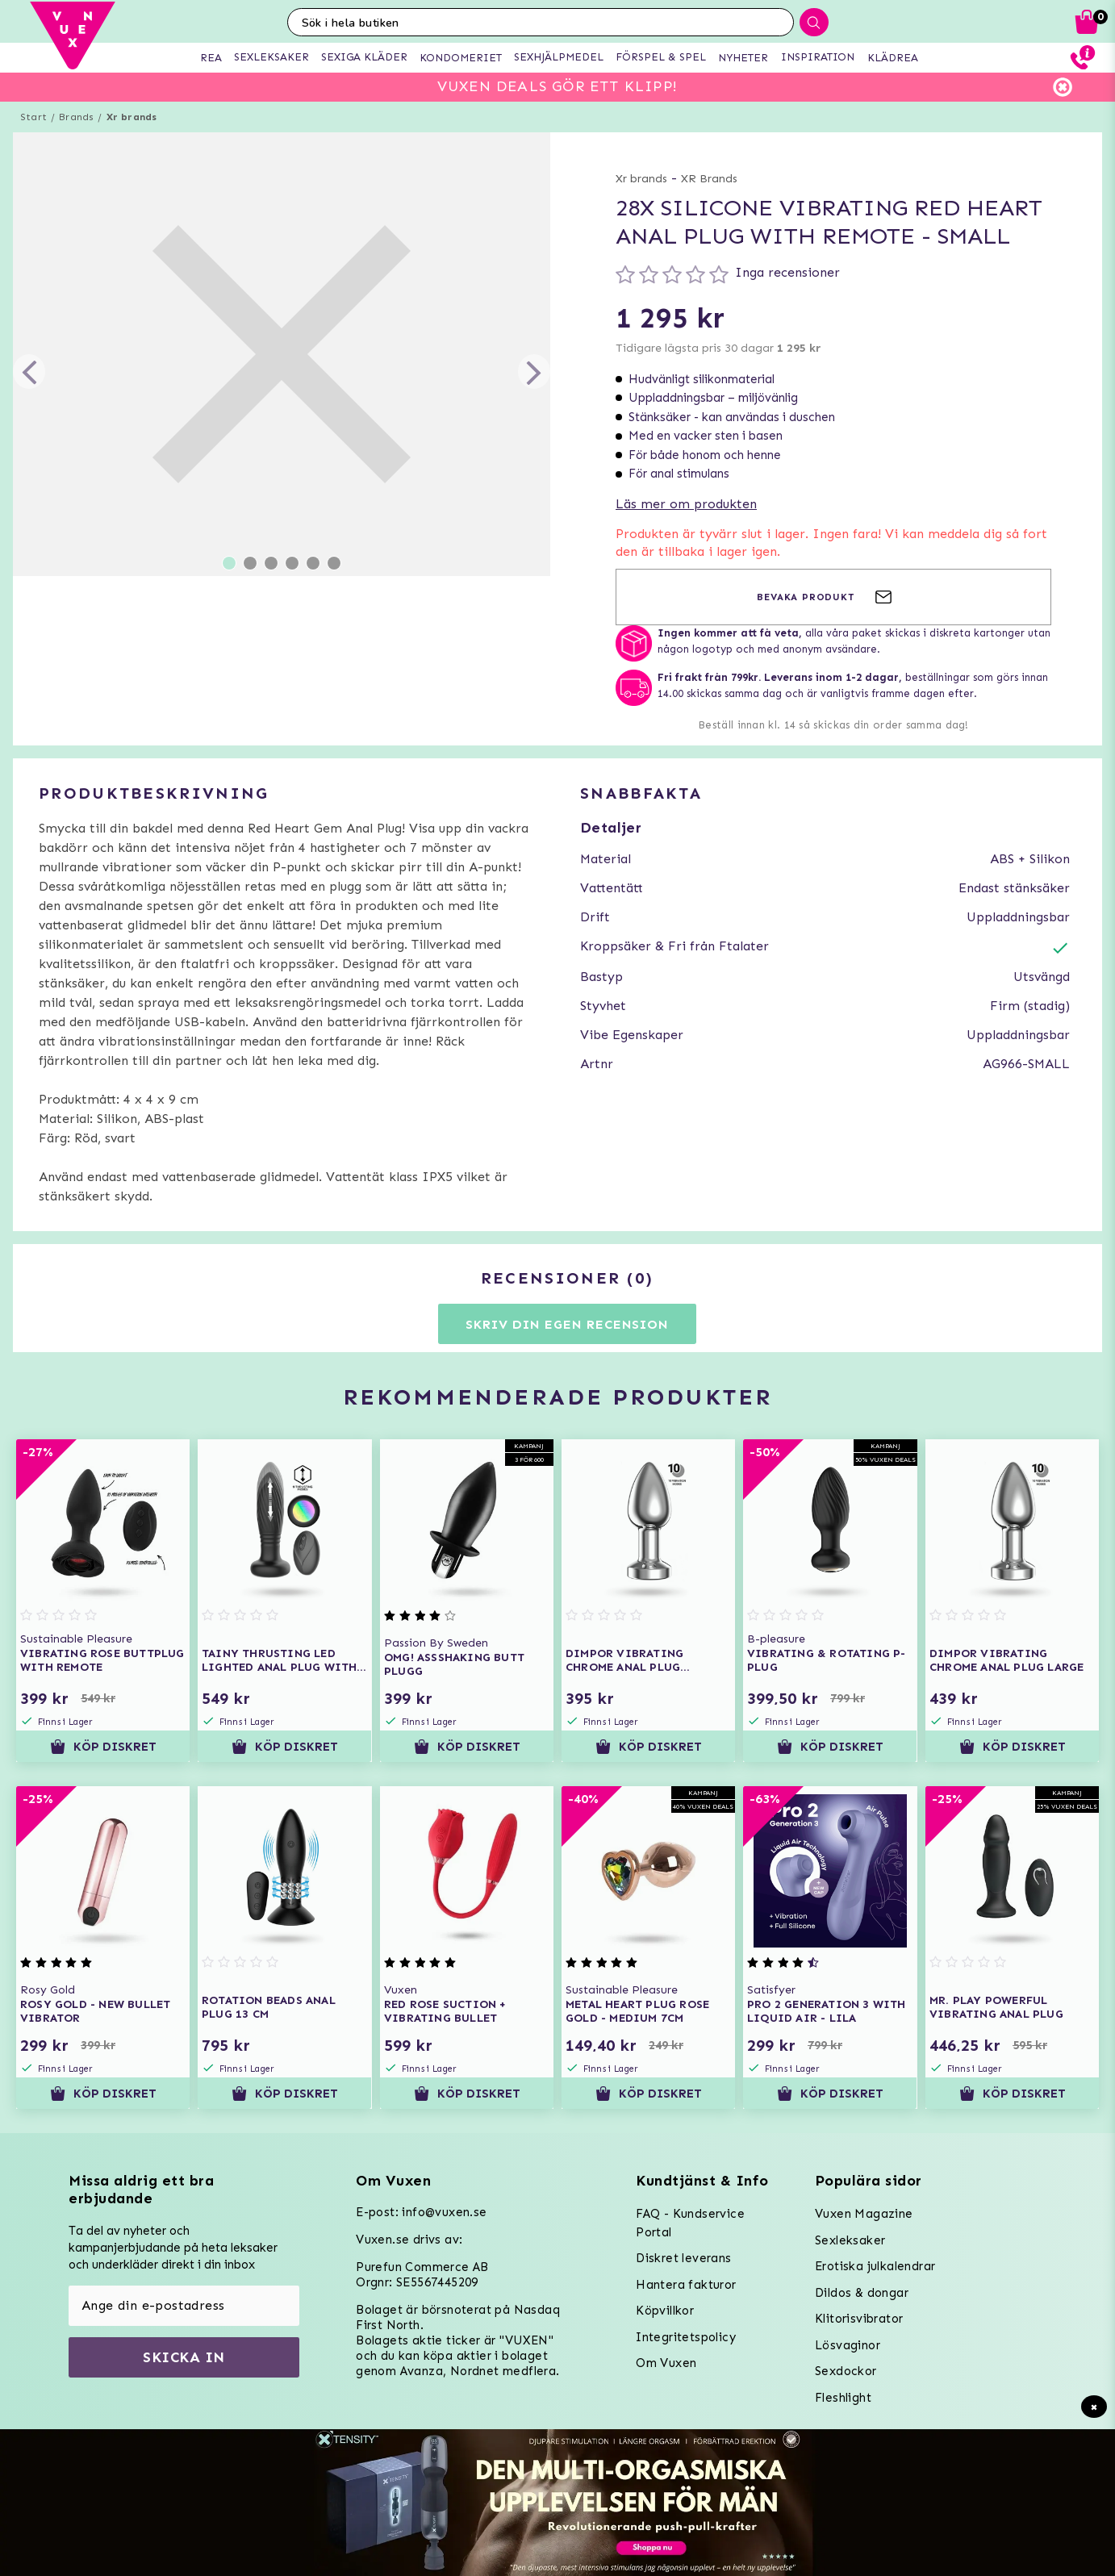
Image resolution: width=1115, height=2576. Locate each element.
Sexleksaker (850, 2240)
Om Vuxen (666, 2363)
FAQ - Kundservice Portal (690, 2223)
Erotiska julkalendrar (875, 2266)
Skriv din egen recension (567, 1324)
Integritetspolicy (686, 2337)
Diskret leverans (683, 2258)
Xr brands (131, 117)
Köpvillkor (665, 2310)
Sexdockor (846, 2371)
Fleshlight (843, 2397)
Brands (76, 117)
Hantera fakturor (686, 2284)
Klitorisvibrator (859, 2318)
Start (33, 117)
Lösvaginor (847, 2345)
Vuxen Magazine (864, 2214)
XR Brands (709, 179)
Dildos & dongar (861, 2293)
